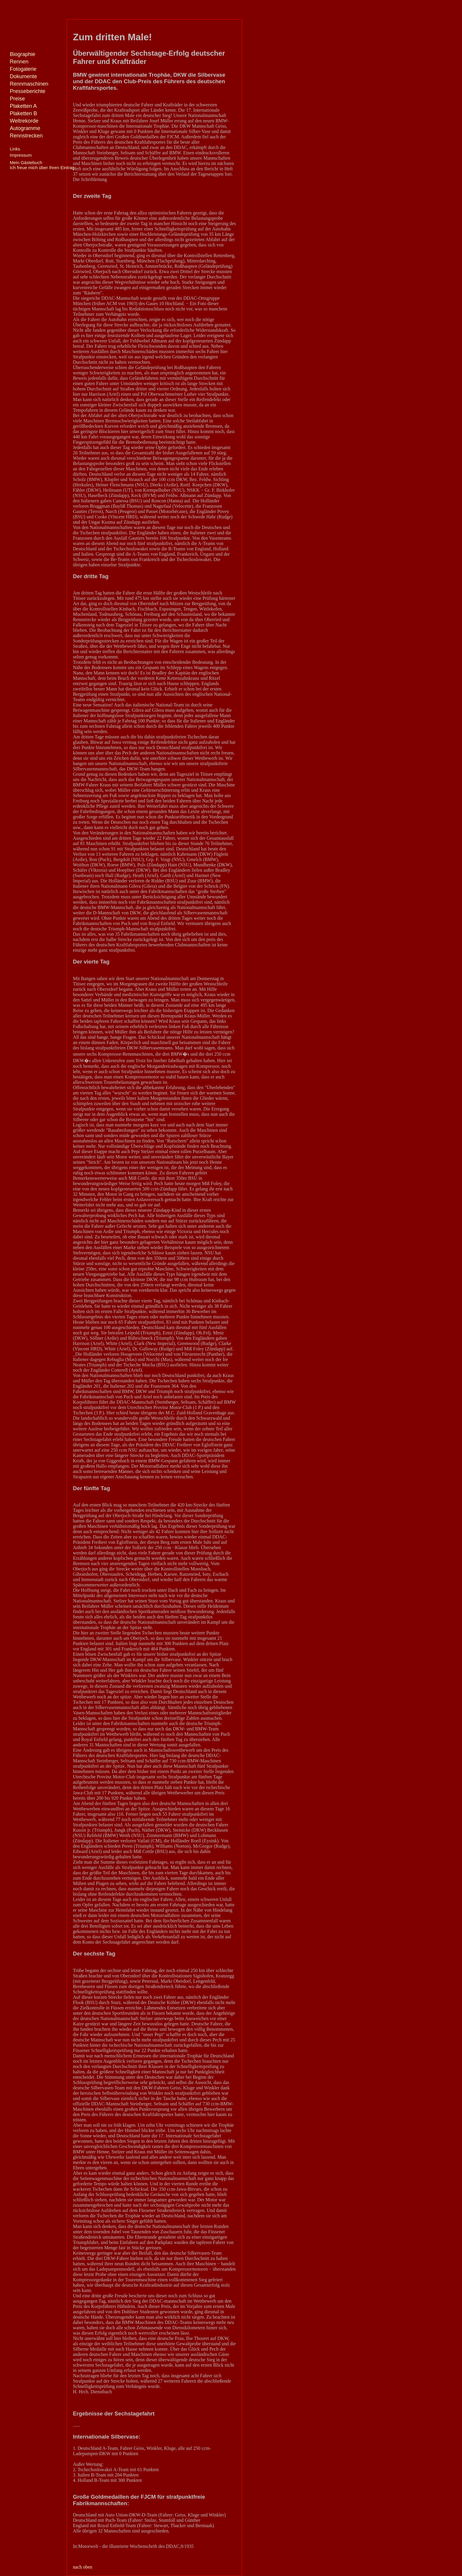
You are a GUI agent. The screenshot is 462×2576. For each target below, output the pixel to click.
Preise (17, 99)
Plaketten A (23, 106)
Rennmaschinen (29, 84)
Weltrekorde (24, 121)
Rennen (19, 62)
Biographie (22, 54)
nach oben (82, 2566)
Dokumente (23, 76)
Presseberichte (27, 91)
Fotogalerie (23, 69)
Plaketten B (23, 113)
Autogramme (25, 128)
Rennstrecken (26, 136)
